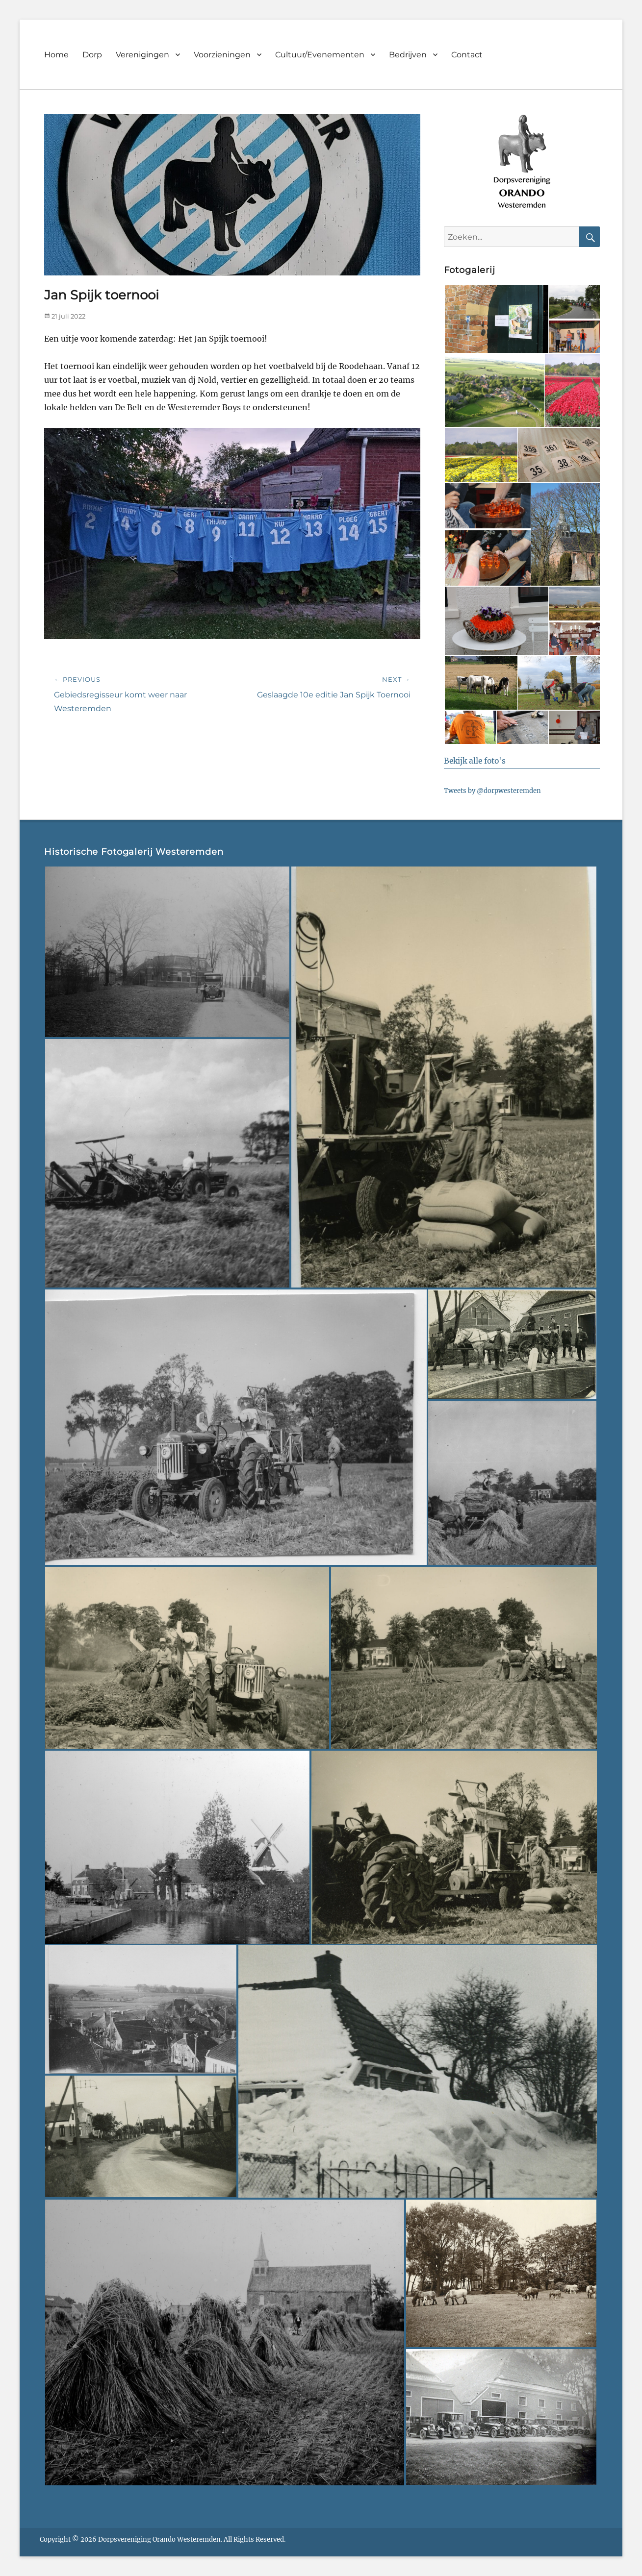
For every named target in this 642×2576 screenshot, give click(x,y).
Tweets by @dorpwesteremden (492, 791)
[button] (496, 319)
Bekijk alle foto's (475, 761)
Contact (467, 54)
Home (56, 54)
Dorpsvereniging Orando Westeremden (159, 2539)
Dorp (92, 54)
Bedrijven (408, 54)
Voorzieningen (222, 54)
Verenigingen (142, 54)
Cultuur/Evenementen (319, 54)
